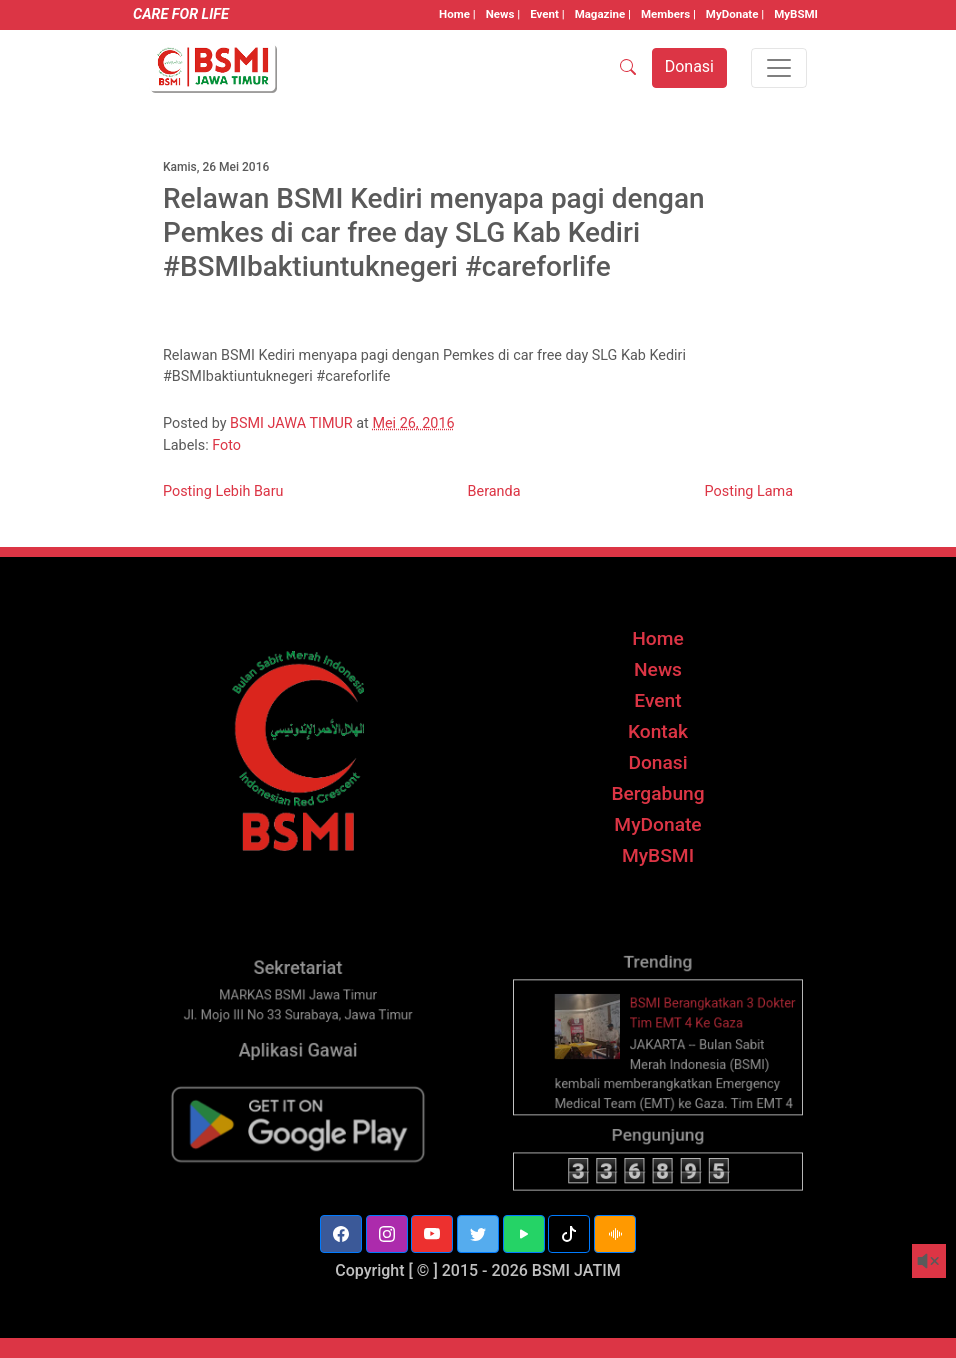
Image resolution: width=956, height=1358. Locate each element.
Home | (457, 14)
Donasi (657, 762)
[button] (341, 1234)
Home (658, 638)
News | (503, 14)
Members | (668, 14)
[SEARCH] (628, 68)
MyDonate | (735, 14)
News (658, 669)
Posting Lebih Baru (223, 491)
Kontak (658, 731)
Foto (226, 445)
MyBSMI (796, 14)
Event (657, 700)
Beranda (494, 491)
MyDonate (657, 824)
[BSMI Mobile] (298, 1138)
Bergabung (657, 793)
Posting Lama (749, 491)
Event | (547, 14)
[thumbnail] (595, 1048)
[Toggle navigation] (779, 68)
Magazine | (603, 14)
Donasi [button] (689, 66)
